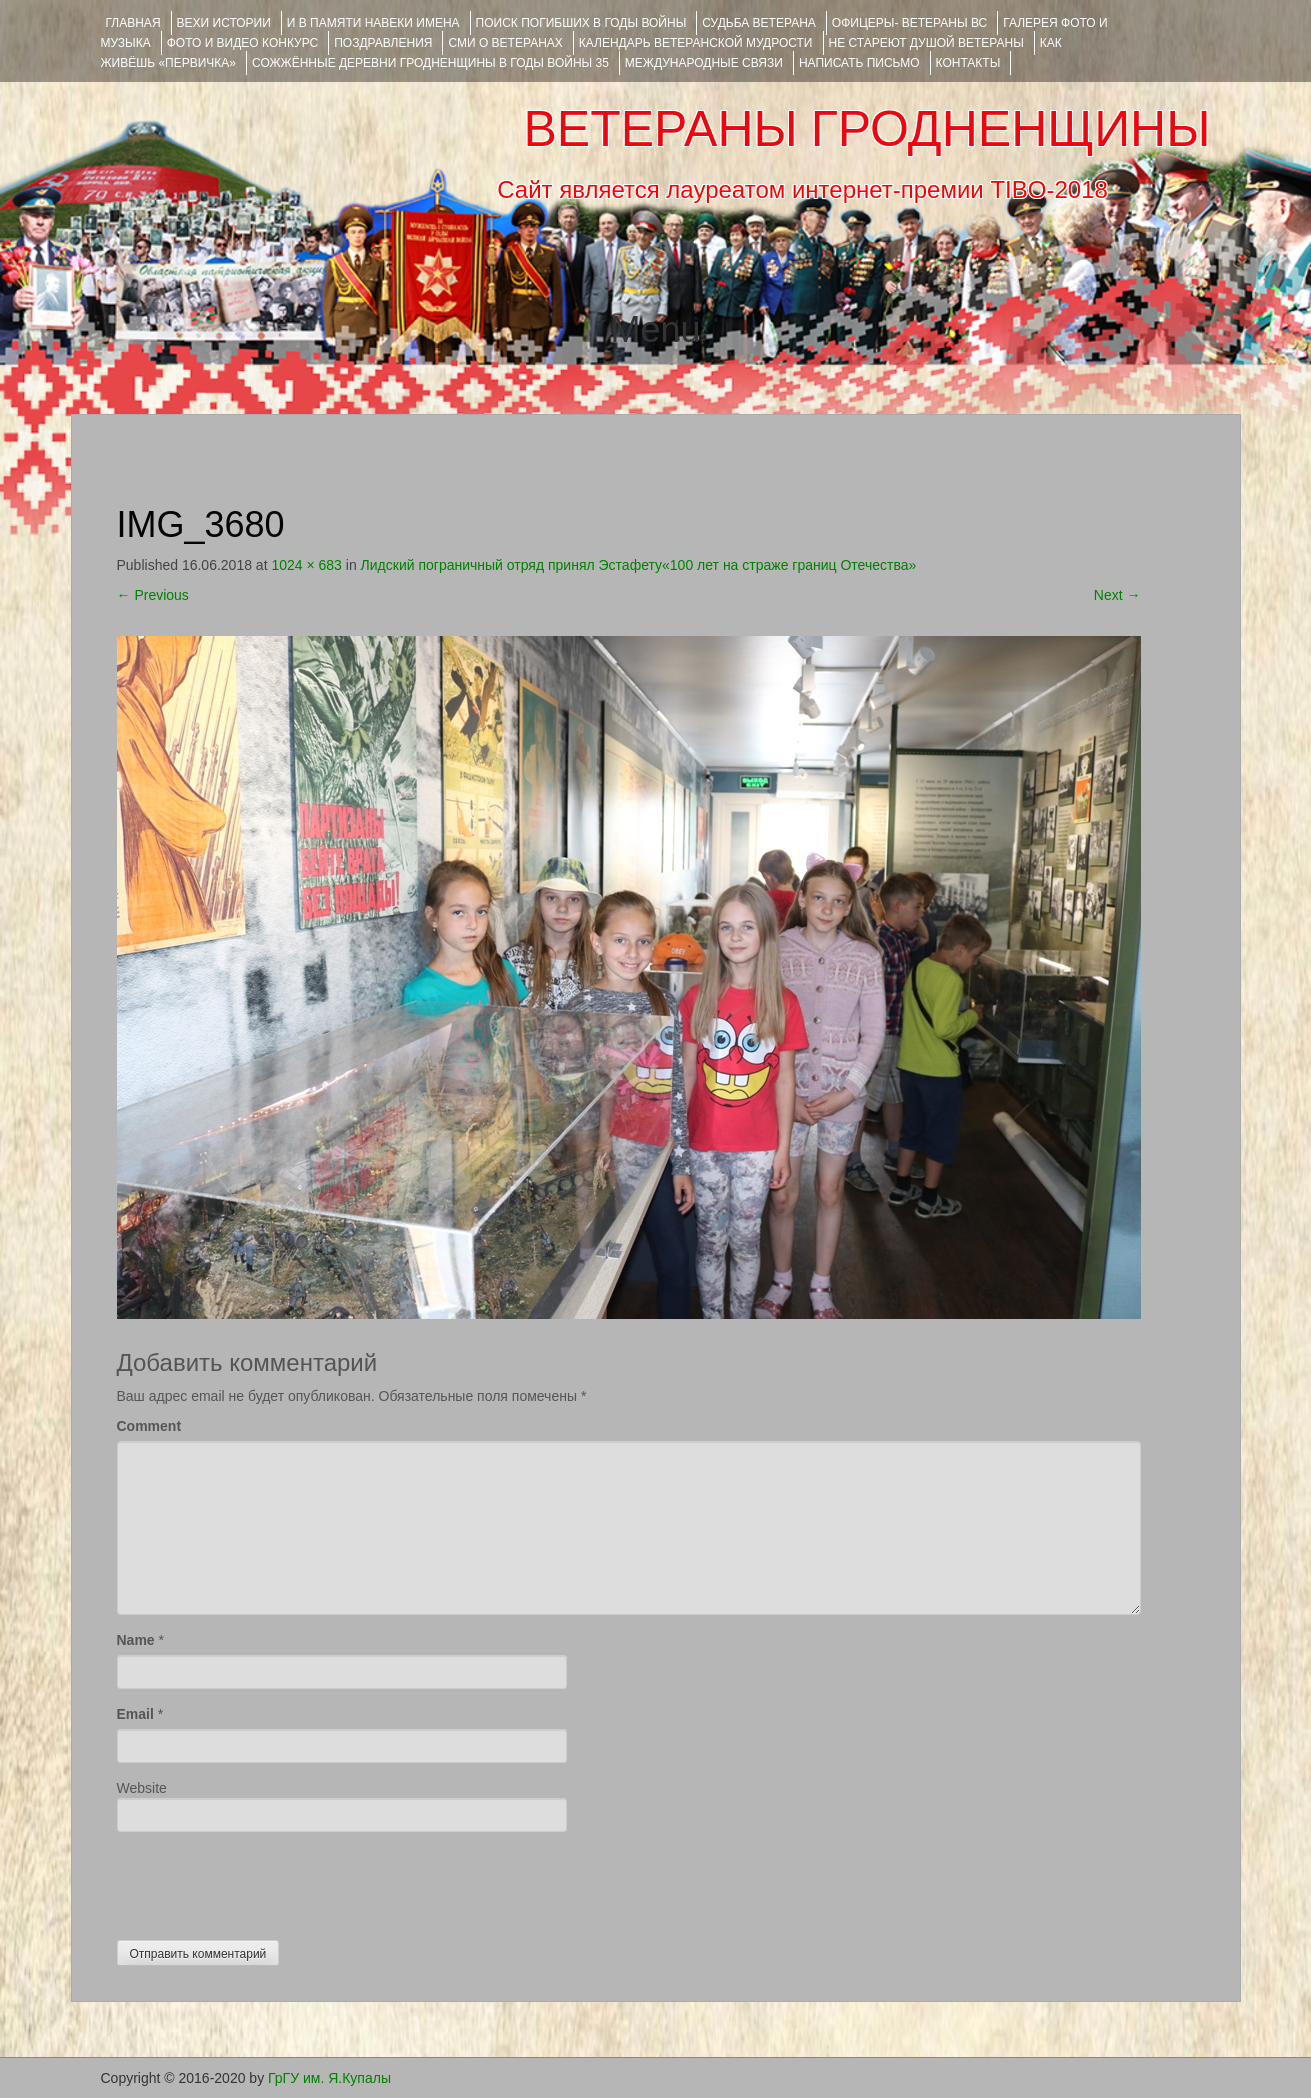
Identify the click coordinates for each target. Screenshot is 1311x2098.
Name (136, 1640)
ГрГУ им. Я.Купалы (329, 2078)
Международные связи (704, 63)
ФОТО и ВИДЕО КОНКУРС (242, 43)
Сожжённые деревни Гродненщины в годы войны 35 (430, 63)
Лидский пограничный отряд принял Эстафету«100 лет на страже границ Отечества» (639, 565)
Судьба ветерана (759, 23)
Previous (153, 595)
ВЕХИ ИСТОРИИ (224, 23)
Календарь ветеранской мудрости (696, 43)
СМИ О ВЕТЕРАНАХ (505, 43)
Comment (149, 1426)
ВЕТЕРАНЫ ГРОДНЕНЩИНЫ (866, 129)
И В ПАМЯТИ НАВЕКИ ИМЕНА (373, 23)
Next (1117, 595)
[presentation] (269, 1881)
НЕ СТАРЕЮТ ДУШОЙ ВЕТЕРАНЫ (926, 43)
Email (135, 1714)
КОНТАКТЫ (968, 63)
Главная (133, 23)
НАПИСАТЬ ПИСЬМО (859, 63)
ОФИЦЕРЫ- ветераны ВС (909, 23)
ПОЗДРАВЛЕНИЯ (383, 43)
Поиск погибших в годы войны (581, 23)
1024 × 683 (306, 565)
